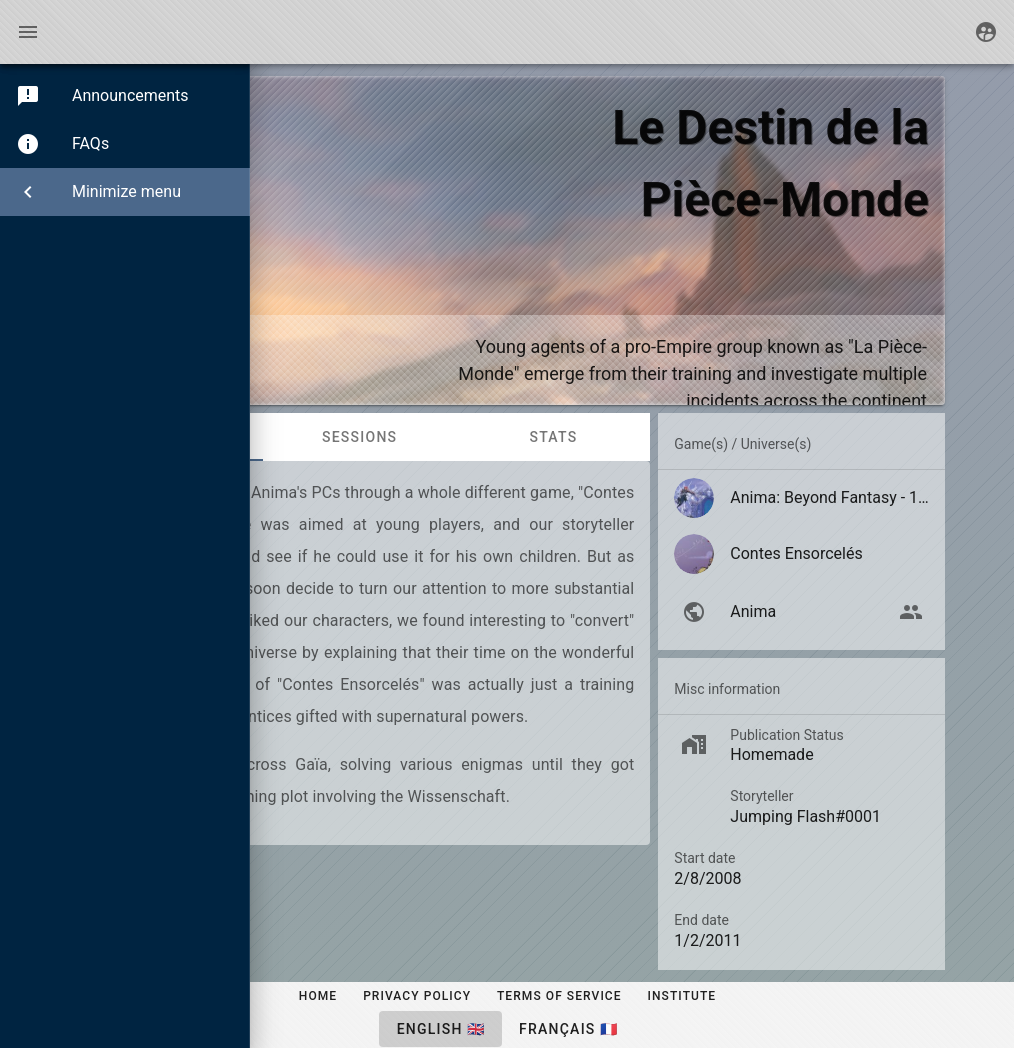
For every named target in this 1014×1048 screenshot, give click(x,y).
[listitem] (801, 498)
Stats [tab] (553, 437)
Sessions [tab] (359, 437)
